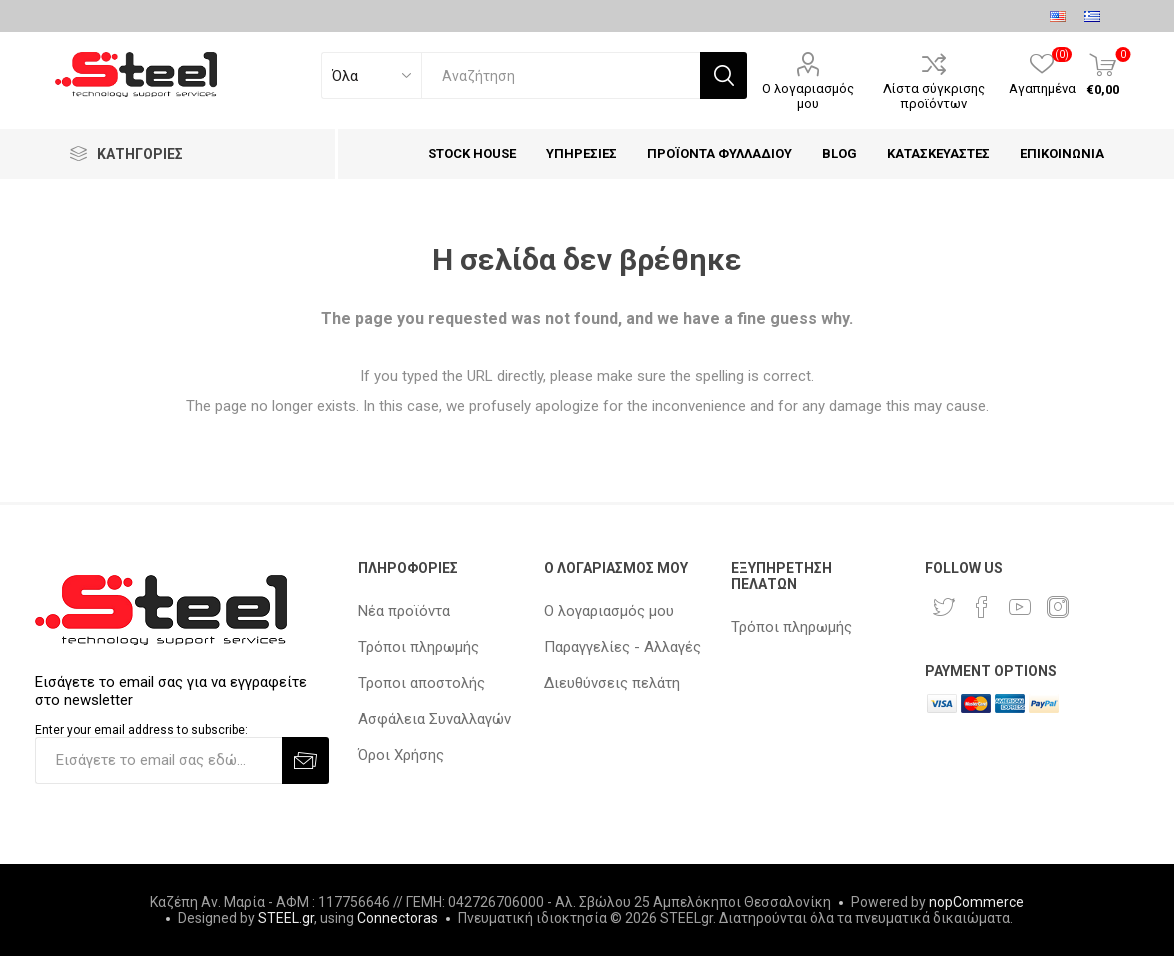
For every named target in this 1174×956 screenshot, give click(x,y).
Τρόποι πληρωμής (418, 647)
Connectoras (397, 918)
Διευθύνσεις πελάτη (612, 683)
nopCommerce (976, 902)
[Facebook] (982, 607)
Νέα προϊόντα (404, 611)
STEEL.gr (286, 918)
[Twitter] (944, 607)
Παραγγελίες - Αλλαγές (622, 647)
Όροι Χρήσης (401, 755)
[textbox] (560, 75)
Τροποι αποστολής (421, 683)
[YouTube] (1020, 607)
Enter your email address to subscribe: (141, 730)
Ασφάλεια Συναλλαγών (434, 719)
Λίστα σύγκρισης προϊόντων (934, 96)
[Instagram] (1058, 607)
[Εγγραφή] (158, 760)
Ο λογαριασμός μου (808, 96)
